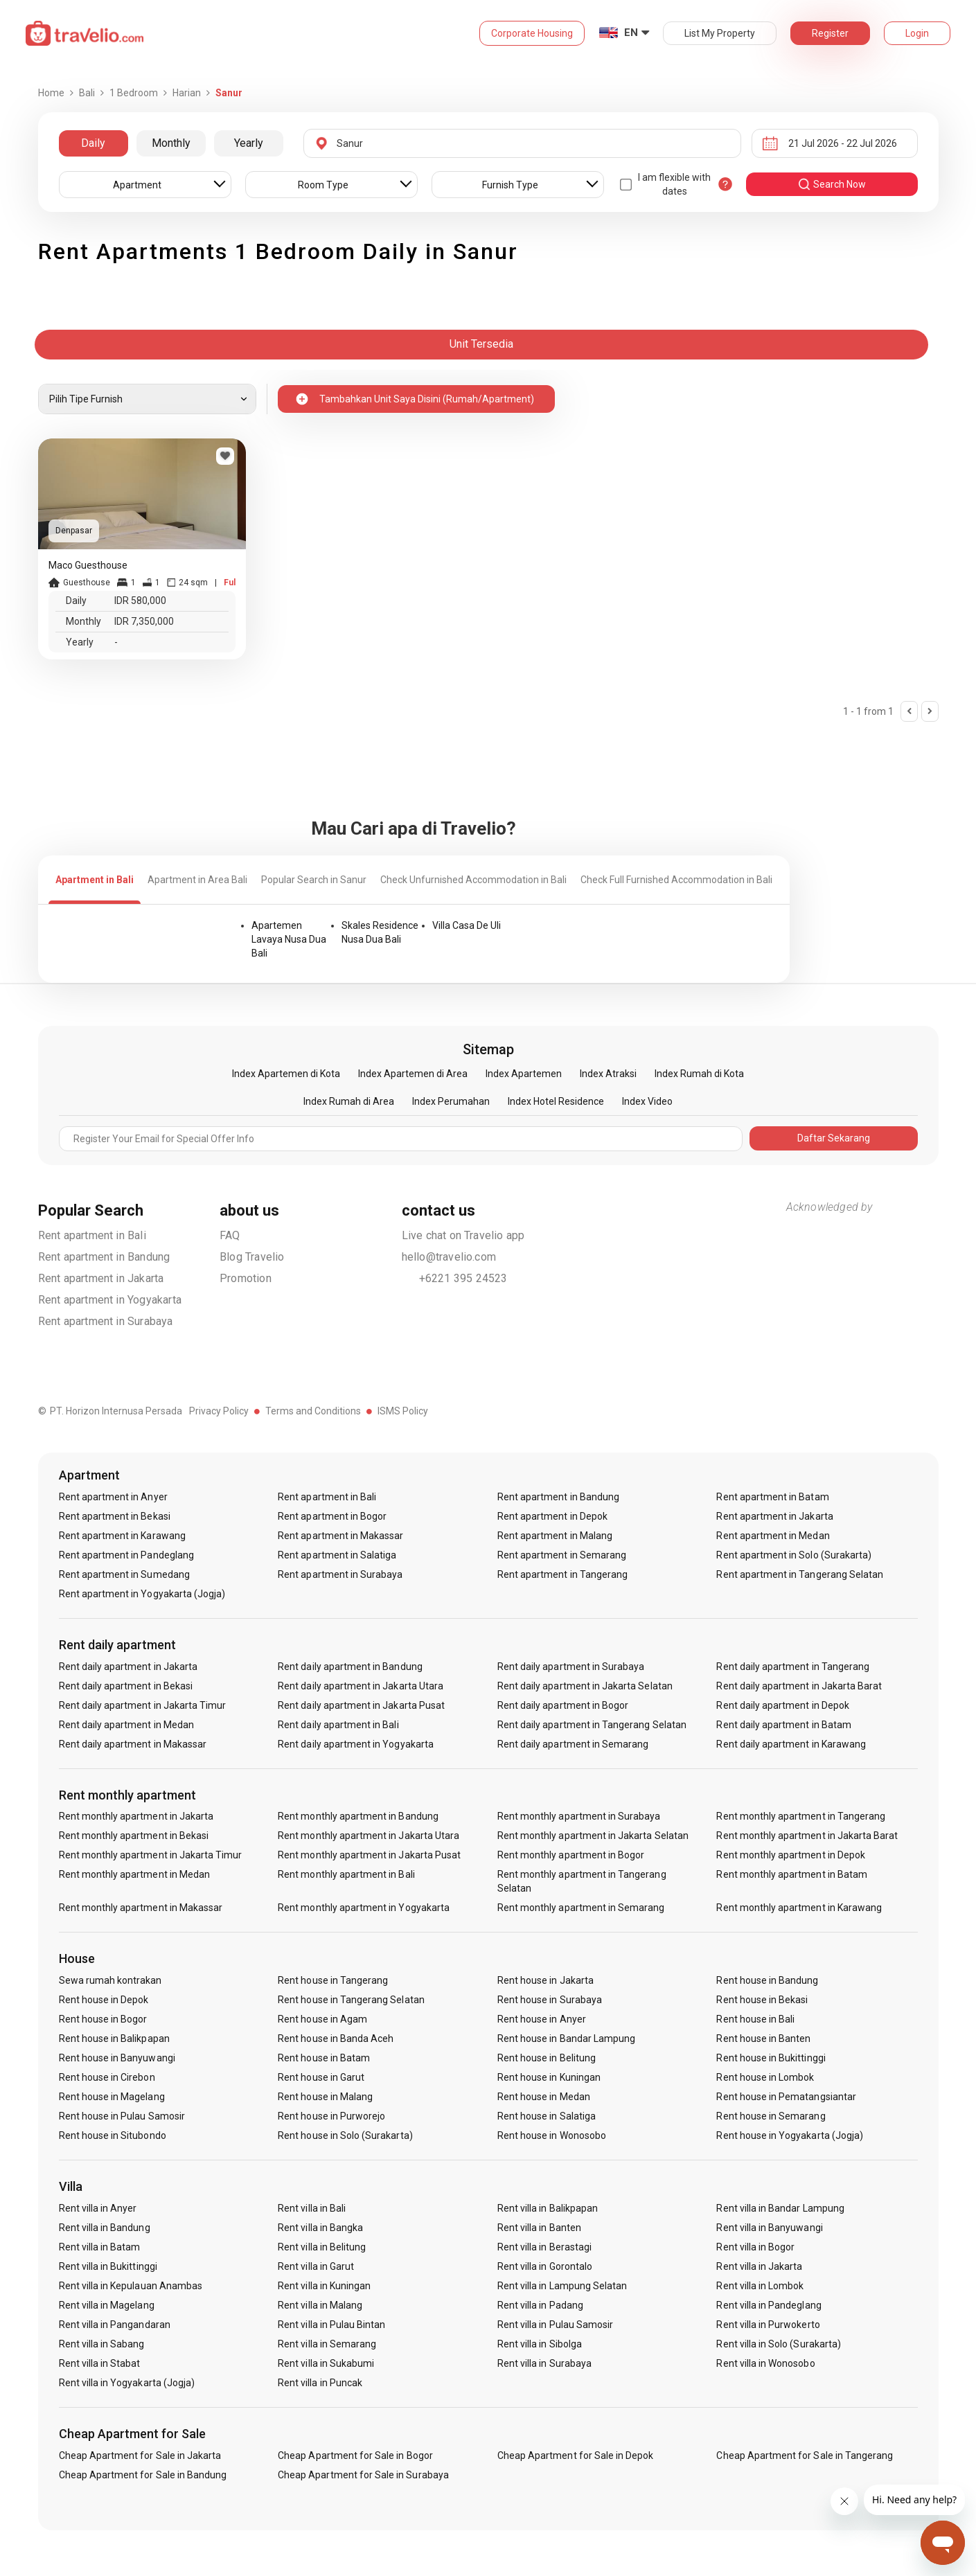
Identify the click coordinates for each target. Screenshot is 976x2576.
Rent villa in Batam (100, 2247)
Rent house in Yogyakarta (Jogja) (789, 2135)
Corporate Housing (532, 33)
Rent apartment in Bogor (332, 1516)
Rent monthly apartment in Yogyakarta (364, 1907)
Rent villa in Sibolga (539, 2344)
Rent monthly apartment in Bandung (358, 1816)
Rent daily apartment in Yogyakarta (356, 1744)
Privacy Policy (219, 1410)
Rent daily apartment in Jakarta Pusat (361, 1705)
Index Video (647, 1101)
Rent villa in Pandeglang (768, 2305)
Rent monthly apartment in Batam (791, 1874)
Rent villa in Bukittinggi (108, 2266)
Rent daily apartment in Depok (782, 1705)
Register (830, 33)
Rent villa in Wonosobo (765, 2363)
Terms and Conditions (313, 1410)
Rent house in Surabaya (549, 1999)
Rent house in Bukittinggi (770, 2057)
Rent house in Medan (543, 2096)
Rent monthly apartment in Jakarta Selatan (593, 1835)
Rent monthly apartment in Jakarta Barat (807, 1835)
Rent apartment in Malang (554, 1535)
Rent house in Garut (321, 2077)
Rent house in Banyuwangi (117, 2057)
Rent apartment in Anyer (113, 1496)
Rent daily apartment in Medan (126, 1724)
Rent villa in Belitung (322, 2247)
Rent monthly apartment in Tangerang (800, 1816)
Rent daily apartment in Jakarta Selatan (585, 1685)
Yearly (248, 143)
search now (831, 184)
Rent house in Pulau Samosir (122, 2116)
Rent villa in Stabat (100, 2363)
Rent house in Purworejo (331, 2116)
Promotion (246, 1278)
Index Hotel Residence (556, 1101)
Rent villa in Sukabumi (326, 2363)
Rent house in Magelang (112, 2096)
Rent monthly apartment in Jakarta (136, 1816)
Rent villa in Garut (316, 2266)
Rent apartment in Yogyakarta (110, 1299)
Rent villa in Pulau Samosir (555, 2324)
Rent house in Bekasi (762, 1999)
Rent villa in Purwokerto (767, 2324)
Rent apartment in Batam (772, 1496)
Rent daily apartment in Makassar (133, 1744)
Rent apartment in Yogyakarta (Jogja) (142, 1593)
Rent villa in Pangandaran (114, 2324)
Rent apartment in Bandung (104, 1256)
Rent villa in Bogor (755, 2247)
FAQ (230, 1235)
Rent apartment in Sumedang (124, 1574)
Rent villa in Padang (540, 2305)
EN (631, 32)
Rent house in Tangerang (333, 1980)
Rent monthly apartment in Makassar (141, 1907)
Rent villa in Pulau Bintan (331, 2324)
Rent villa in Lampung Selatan (562, 2285)
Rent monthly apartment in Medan (135, 1874)
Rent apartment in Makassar (340, 1535)
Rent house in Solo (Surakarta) (345, 2135)
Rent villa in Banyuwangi (769, 2227)
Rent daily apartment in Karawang (791, 1744)
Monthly (171, 143)
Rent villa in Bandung (104, 2227)
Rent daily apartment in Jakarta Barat (799, 1685)
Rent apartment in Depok (552, 1516)
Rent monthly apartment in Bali (346, 1874)
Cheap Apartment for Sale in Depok (575, 2455)
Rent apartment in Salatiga (337, 1555)
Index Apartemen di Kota (286, 1073)
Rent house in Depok (104, 1999)
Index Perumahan (451, 1101)
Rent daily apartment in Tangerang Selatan (591, 1724)
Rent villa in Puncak (320, 2382)
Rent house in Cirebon (107, 2077)
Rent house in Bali (755, 2019)
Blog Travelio (252, 1256)
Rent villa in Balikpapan (547, 2208)
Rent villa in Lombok (760, 2285)
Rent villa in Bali (312, 2208)
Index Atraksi (608, 1073)
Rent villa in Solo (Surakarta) (778, 2344)
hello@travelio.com (449, 1256)
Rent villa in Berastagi (544, 2247)
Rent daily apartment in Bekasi (126, 1685)
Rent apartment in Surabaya (105, 1321)
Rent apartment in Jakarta (101, 1278)
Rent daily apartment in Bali (338, 1724)
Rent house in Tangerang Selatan (351, 1999)
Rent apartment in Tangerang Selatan (799, 1574)
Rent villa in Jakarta (759, 2266)
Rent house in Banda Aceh (335, 2038)
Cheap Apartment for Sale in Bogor (355, 2455)
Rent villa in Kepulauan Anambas (131, 2285)
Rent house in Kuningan (549, 2077)
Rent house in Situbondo (112, 2135)
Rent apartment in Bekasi (114, 1516)
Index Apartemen (524, 1073)
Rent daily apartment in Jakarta (128, 1666)
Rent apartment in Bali (92, 1235)
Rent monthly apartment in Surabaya (579, 1816)
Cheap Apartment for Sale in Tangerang (804, 2455)
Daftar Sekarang (833, 1138)
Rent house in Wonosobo (551, 2135)
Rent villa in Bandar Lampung (780, 2208)
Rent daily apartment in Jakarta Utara (360, 1685)
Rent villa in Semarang (327, 2344)
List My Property (719, 33)
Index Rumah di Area (348, 1101)
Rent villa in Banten (539, 2227)
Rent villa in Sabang (102, 2344)
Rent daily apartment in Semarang (573, 1744)
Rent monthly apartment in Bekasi (134, 1835)
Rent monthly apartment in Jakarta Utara (368, 1835)
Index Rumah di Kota (699, 1073)
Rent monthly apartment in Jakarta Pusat (369, 1854)
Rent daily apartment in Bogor (562, 1705)
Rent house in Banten (763, 2038)
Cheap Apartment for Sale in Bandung (143, 2474)
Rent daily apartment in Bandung (350, 1666)
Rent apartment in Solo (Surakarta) (793, 1555)
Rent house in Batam (324, 2057)
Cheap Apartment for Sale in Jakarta (140, 2455)
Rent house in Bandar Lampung (566, 2038)
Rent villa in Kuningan (324, 2285)
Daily (93, 143)
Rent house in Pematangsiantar (785, 2096)
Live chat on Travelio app (463, 1235)
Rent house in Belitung (546, 2057)
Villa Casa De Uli (466, 925)
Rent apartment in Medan (772, 1535)
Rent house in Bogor (103, 2019)
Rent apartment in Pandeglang (126, 1555)
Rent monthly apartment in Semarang (581, 1907)
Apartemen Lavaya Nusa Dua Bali (288, 939)
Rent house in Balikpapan (114, 2038)
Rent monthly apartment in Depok (790, 1854)
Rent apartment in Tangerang (562, 1574)
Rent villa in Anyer (98, 2208)
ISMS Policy (403, 1410)
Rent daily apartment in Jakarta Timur (143, 1705)
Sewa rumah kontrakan (110, 1980)
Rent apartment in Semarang (561, 1555)
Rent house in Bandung (767, 1980)
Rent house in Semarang (770, 2116)
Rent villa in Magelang (106, 2305)
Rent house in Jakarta (545, 1980)
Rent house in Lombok (765, 2077)
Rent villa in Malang (320, 2305)
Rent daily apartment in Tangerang (792, 1666)
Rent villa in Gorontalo (544, 2266)
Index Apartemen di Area (413, 1073)
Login (917, 33)
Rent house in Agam (322, 2019)
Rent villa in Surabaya (544, 2363)
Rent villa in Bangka (320, 2227)
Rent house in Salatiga (546, 2116)
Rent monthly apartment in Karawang (799, 1907)
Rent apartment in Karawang (122, 1535)
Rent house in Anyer (541, 2019)
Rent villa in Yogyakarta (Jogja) (127, 2382)
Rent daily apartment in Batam (783, 1724)
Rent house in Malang (325, 2096)
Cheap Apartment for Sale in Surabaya (363, 2474)
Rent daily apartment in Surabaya (571, 1666)
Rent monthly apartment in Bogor (571, 1854)
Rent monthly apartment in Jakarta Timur (150, 1854)
